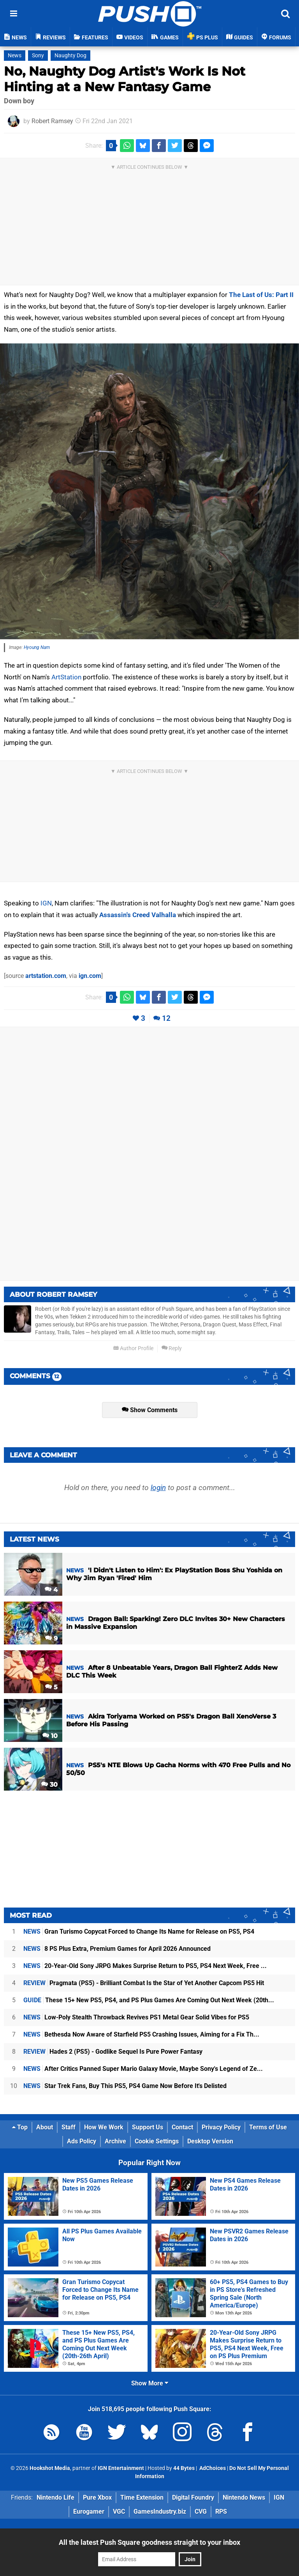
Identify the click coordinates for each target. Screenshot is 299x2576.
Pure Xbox (97, 2497)
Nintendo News (244, 2497)
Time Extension (142, 2497)
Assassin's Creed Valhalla (137, 915)
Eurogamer (88, 2511)
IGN (46, 903)
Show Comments (150, 1410)
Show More (149, 2383)
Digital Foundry (193, 2497)
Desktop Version (210, 2141)
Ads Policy (81, 2141)
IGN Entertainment (121, 2468)
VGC (119, 2511)
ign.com (90, 975)
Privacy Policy (221, 2127)
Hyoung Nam (37, 647)
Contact (182, 2127)
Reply (172, 1348)
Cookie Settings (157, 2141)
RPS (221, 2511)
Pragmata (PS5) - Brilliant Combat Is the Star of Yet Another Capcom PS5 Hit (143, 1983)
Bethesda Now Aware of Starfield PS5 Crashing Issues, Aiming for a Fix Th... (141, 2034)
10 (50, 1736)
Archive (115, 2141)
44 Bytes (184, 2468)
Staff (69, 2127)
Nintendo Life (55, 2497)
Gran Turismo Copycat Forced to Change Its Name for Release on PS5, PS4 (138, 1931)
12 (166, 1018)
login (158, 1487)
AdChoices (212, 2468)
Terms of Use (268, 2127)
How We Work (103, 2127)
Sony (38, 55)
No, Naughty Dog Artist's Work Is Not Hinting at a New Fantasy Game (124, 79)
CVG (201, 2511)
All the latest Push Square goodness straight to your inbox (149, 2542)
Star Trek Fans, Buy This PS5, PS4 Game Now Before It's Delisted (125, 2086)
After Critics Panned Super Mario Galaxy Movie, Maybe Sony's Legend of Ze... (143, 2068)
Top (20, 2127)
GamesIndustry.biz (160, 2511)
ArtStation (66, 677)
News (14, 55)
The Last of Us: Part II (261, 295)
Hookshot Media (50, 2468)
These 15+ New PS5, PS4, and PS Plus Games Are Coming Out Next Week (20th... (148, 2000)
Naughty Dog (70, 55)
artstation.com (45, 975)
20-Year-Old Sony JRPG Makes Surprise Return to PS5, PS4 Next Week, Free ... (145, 1966)
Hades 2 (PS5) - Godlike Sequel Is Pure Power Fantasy (112, 2051)
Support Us (147, 2127)
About (44, 2127)
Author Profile (133, 1348)
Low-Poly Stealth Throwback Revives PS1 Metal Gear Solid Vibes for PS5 (136, 2017)
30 (49, 1784)
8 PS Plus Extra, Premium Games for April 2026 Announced (117, 1948)
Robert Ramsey (52, 121)
